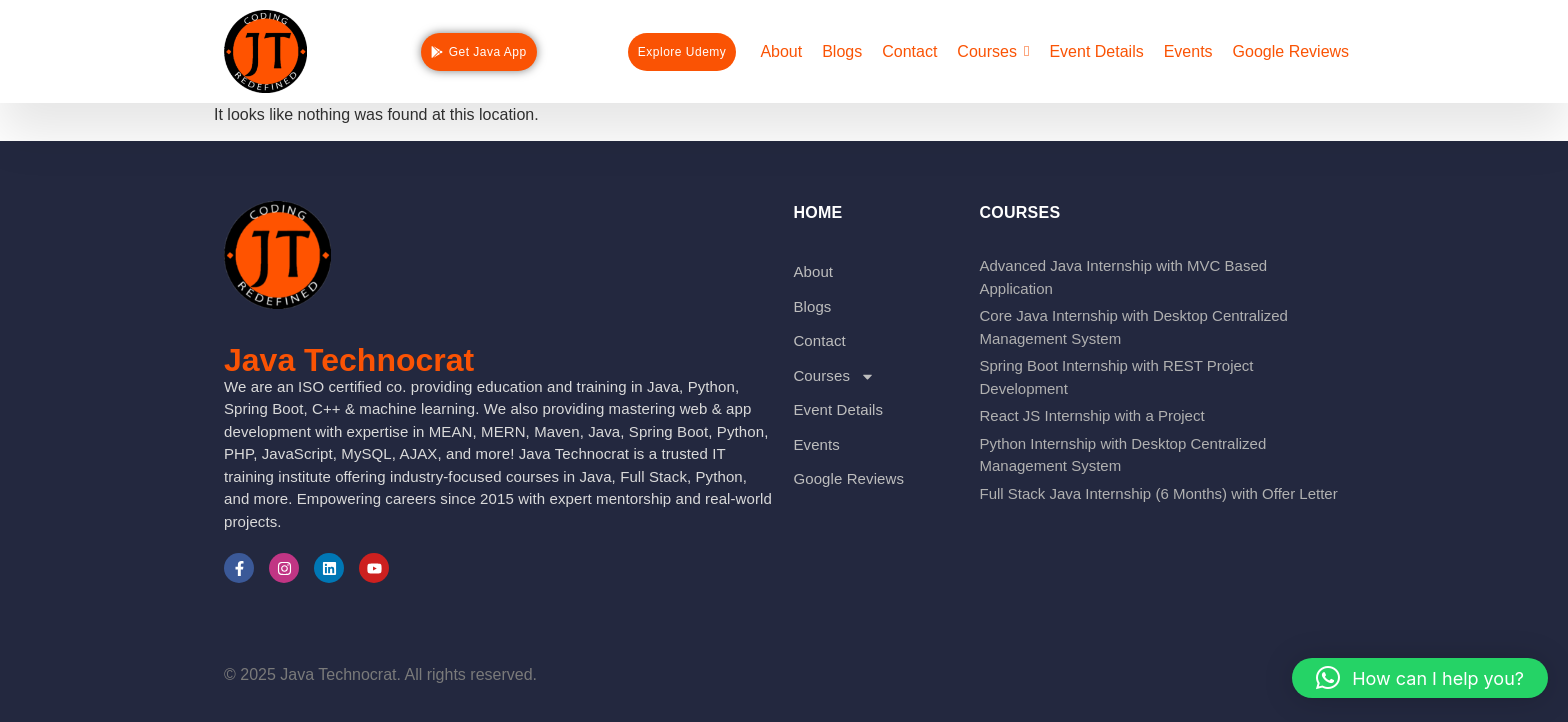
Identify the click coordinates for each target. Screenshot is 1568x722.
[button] (1420, 678)
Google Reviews (848, 478)
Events (816, 444)
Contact (819, 340)
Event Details (838, 409)
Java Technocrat (349, 360)
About (813, 271)
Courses (834, 376)
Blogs (812, 306)
